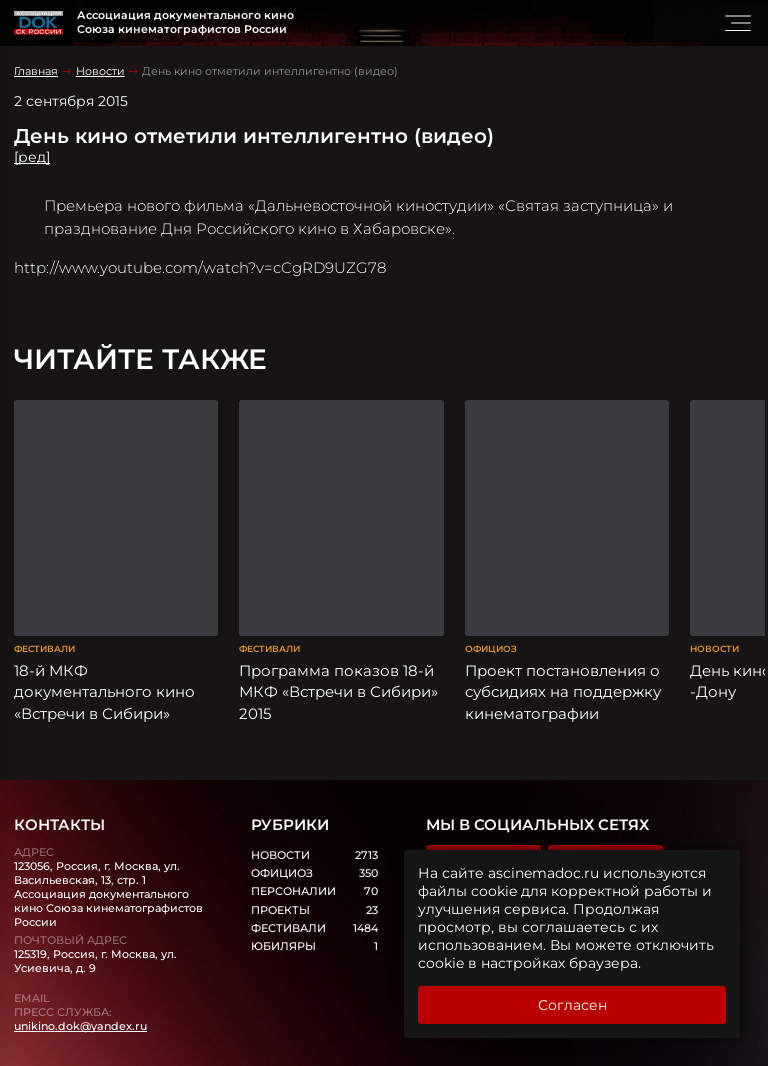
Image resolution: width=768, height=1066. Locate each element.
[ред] (32, 157)
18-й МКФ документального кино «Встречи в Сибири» (104, 648)
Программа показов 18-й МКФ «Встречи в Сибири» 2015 (338, 648)
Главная (36, 71)
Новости (100, 71)
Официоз (491, 604)
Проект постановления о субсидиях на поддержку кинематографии (563, 648)
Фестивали (44, 604)
